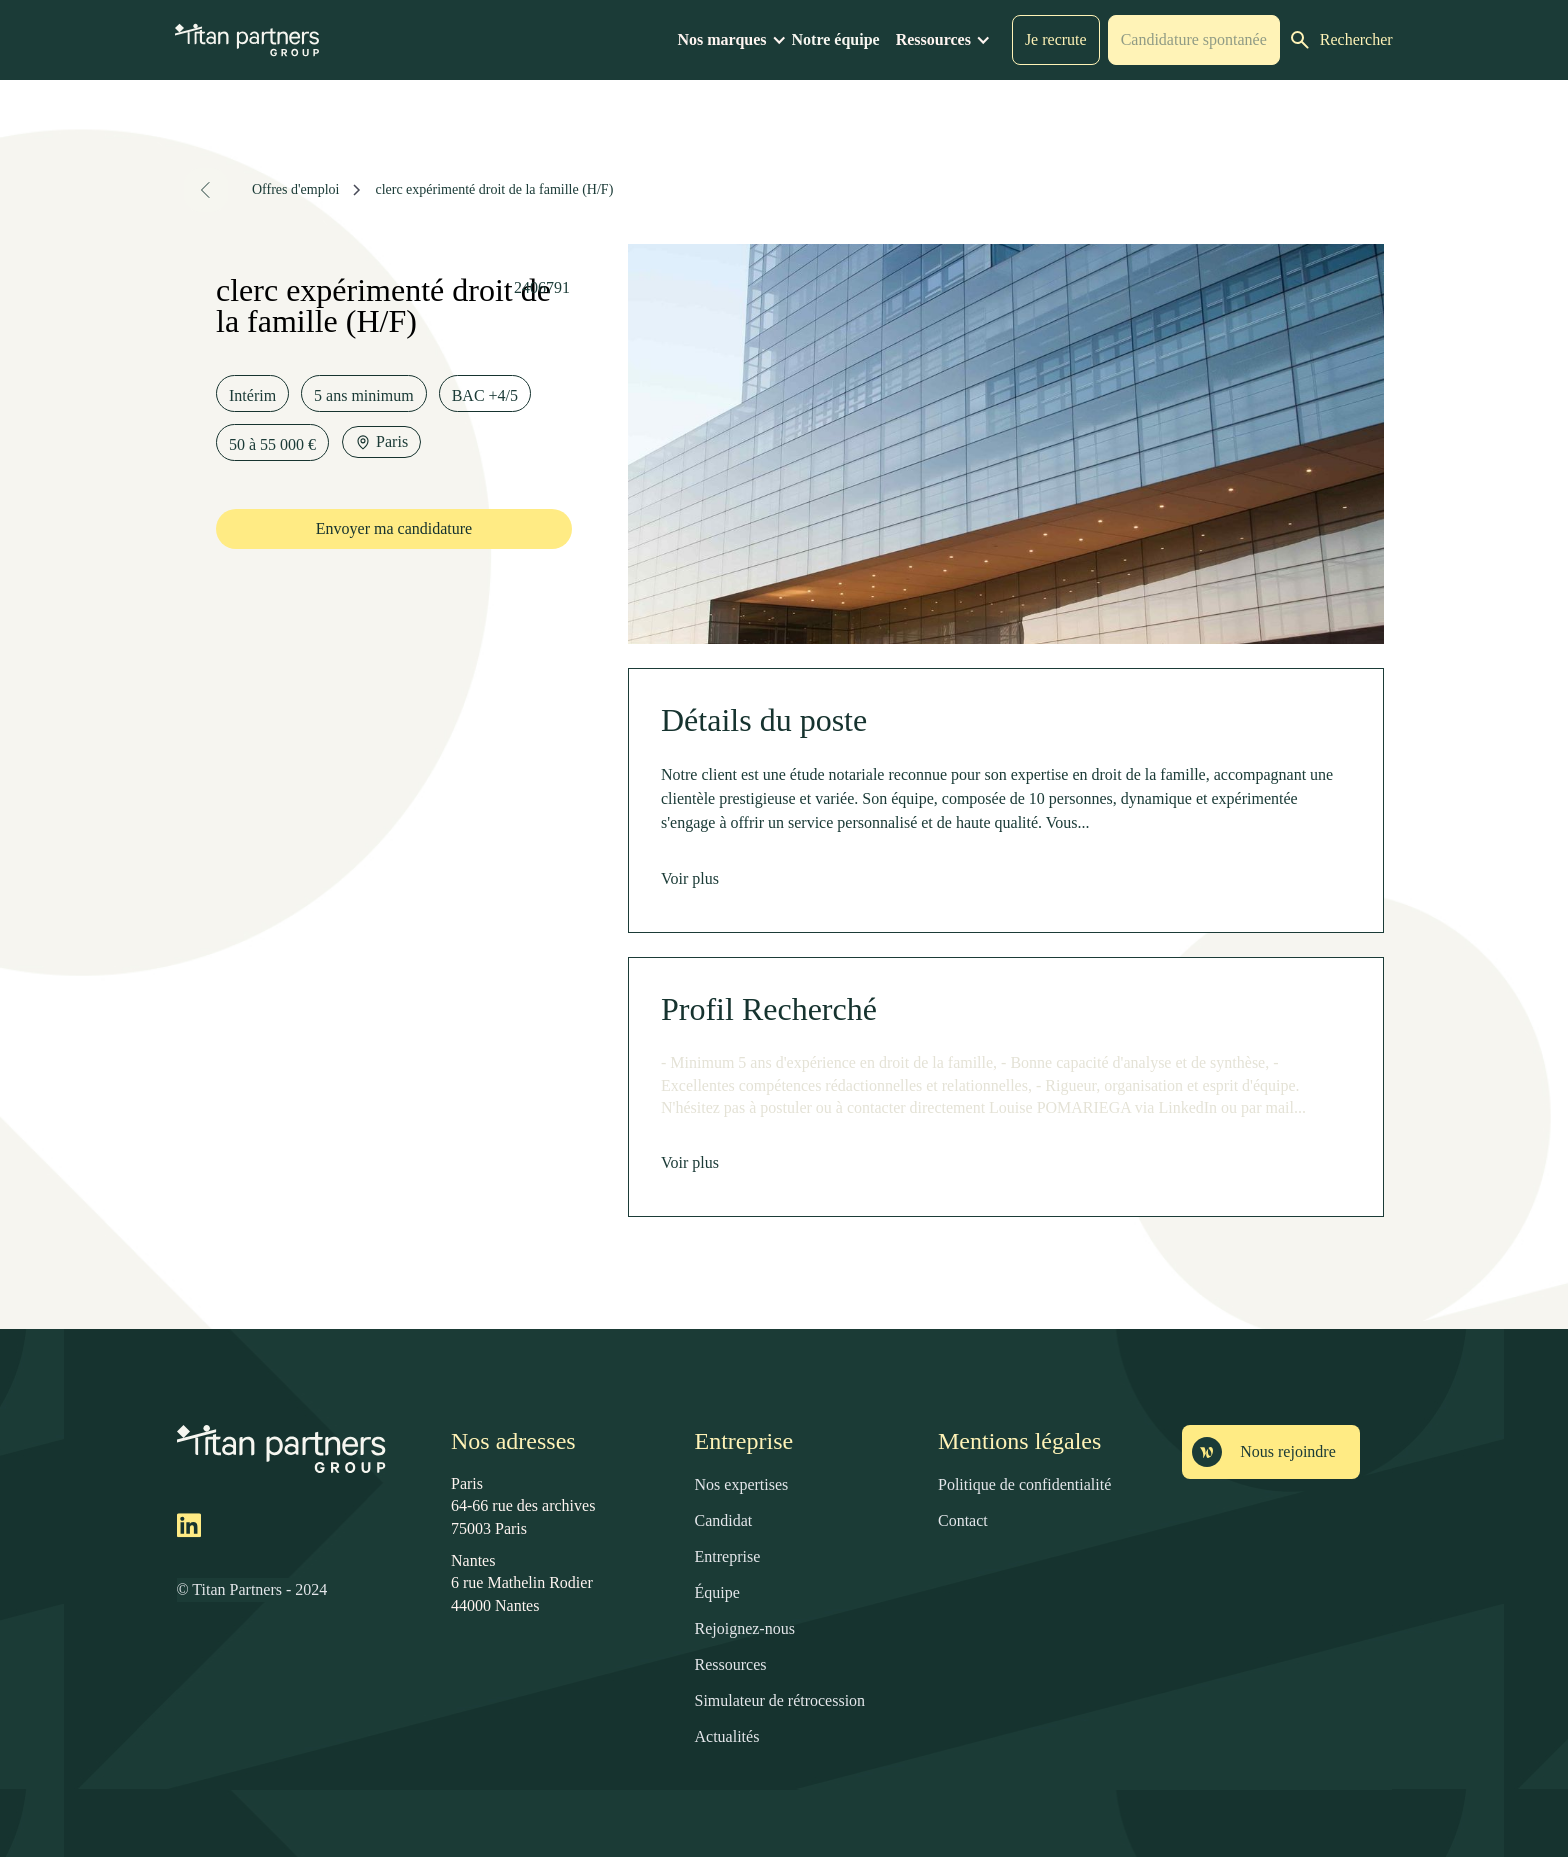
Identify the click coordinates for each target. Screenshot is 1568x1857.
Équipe (717, 1592)
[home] (247, 40)
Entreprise (728, 1556)
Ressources (731, 1664)
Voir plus (690, 878)
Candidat (724, 1520)
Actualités (727, 1736)
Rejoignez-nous (745, 1628)
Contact (963, 1520)
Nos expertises (742, 1484)
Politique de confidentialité (1024, 1484)
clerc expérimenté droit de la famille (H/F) (494, 189)
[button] (734, 40)
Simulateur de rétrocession (780, 1700)
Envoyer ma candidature (394, 528)
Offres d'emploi (295, 189)
